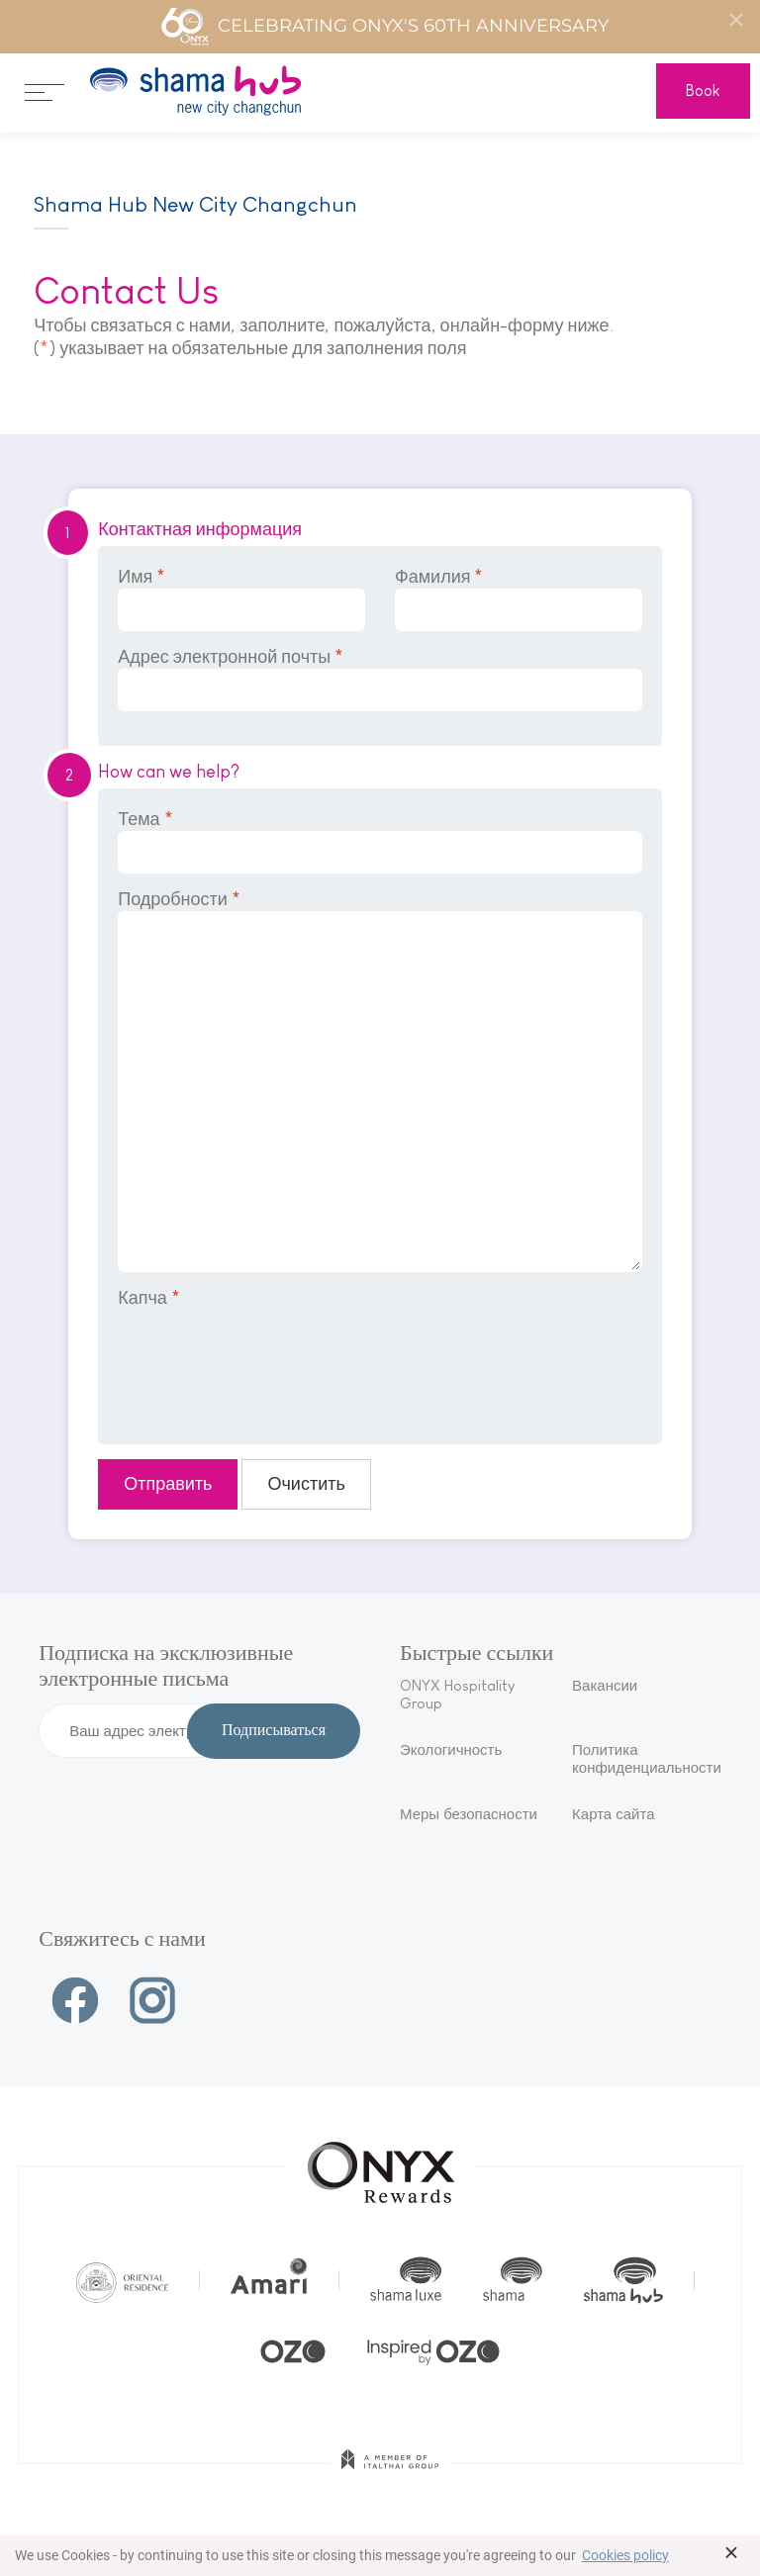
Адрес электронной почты (380, 679)
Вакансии (604, 1685)
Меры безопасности (468, 1813)
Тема (380, 841)
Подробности (380, 1080)
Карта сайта (613, 1813)
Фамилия (518, 599)
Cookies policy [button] (625, 2555)
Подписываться (274, 1731)
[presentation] (268, 1363)
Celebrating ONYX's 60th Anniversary (384, 26)
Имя (241, 599)
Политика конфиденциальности (646, 1758)
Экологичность (451, 1749)
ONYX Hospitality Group (457, 1694)
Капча (149, 1298)
